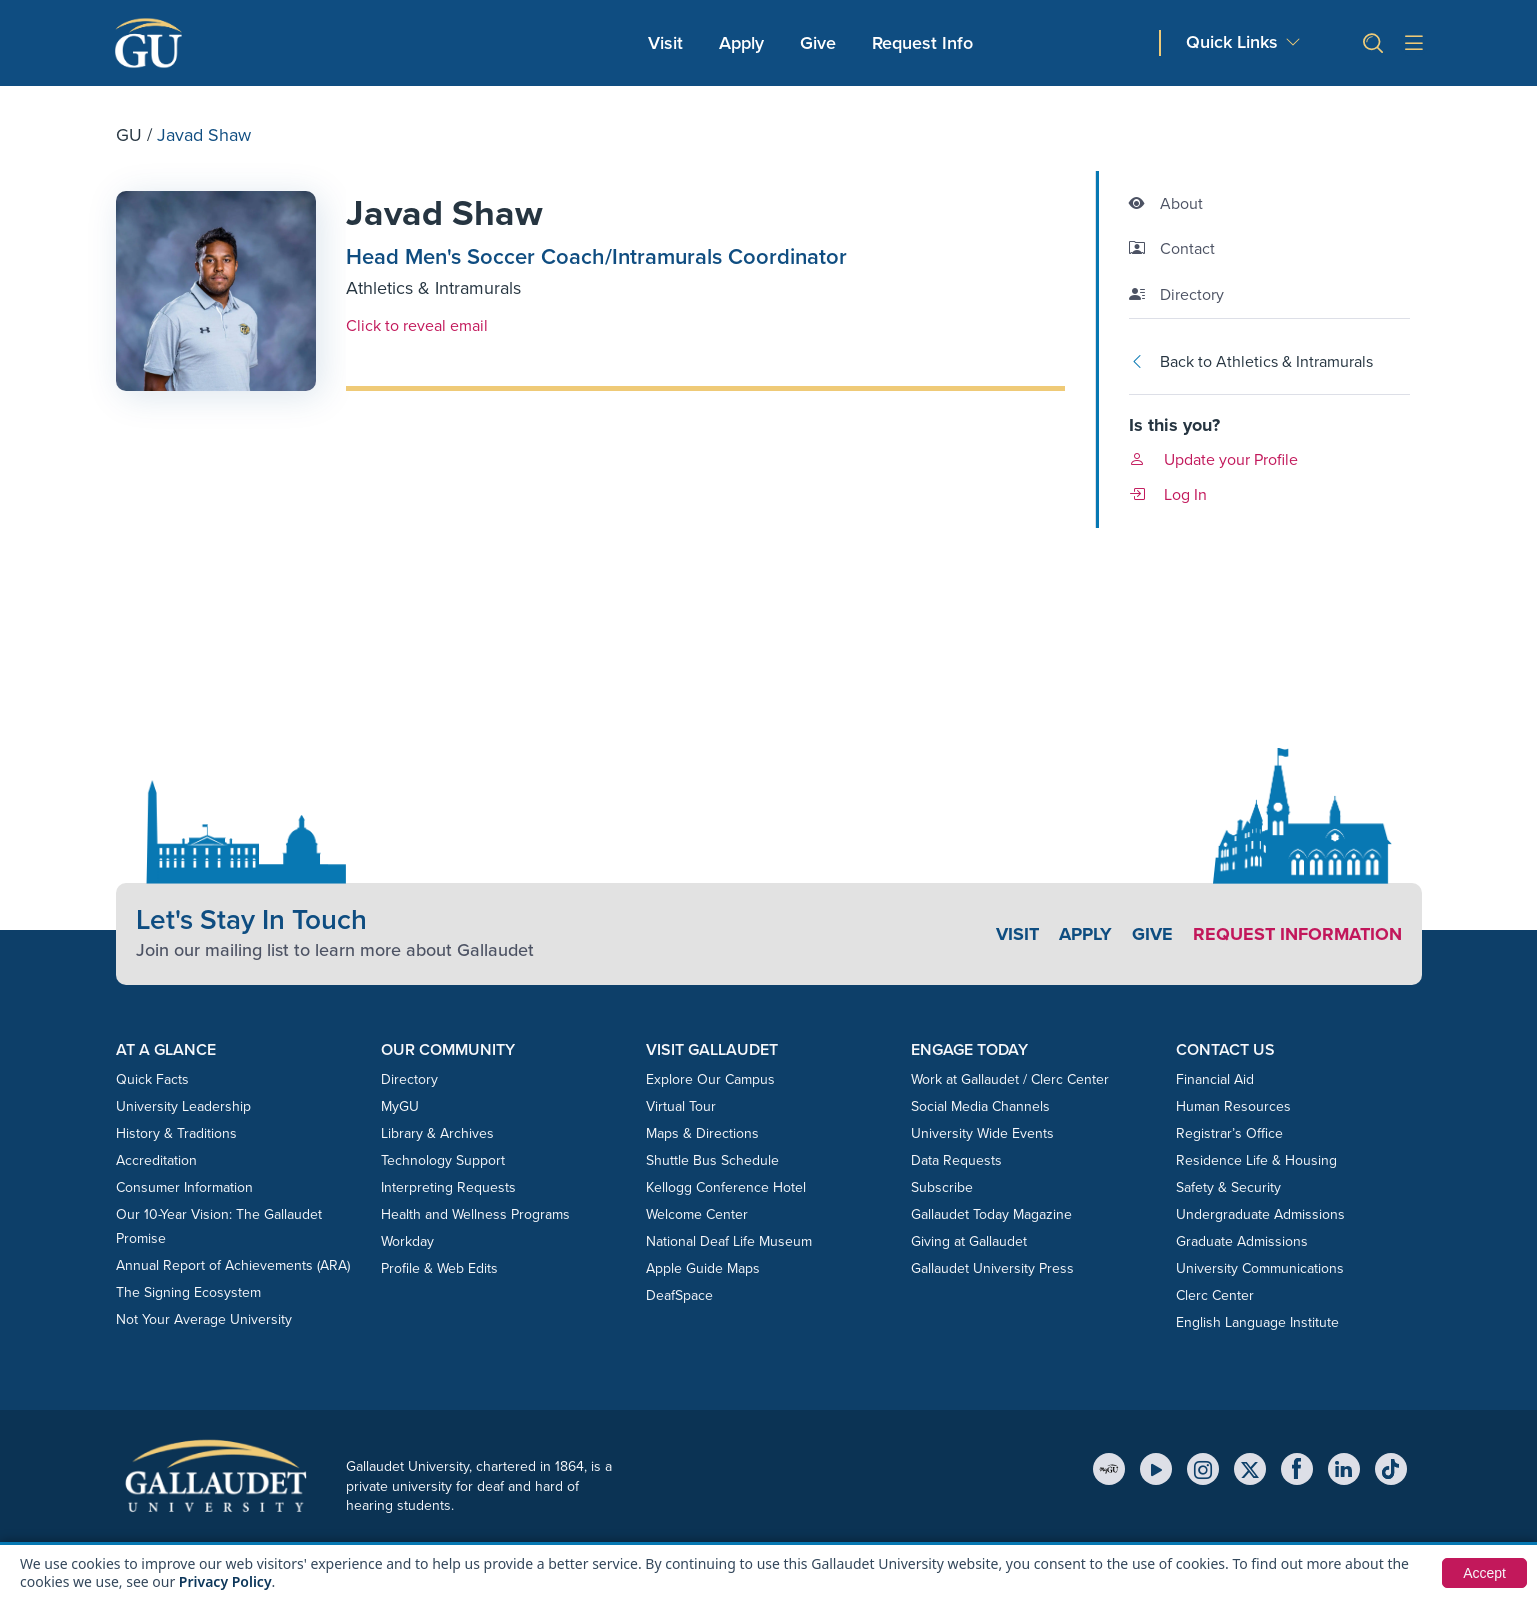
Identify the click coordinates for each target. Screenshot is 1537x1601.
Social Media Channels (980, 1106)
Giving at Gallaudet (969, 1241)
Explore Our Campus (710, 1079)
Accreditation (156, 1160)
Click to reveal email (417, 325)
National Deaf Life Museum (729, 1241)
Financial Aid (1215, 1079)
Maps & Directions (702, 1133)
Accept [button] (1484, 1573)
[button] (1365, 43)
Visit (665, 43)
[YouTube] (1156, 1469)
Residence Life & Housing (1256, 1160)
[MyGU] (1109, 1469)
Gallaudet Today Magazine (991, 1214)
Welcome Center (697, 1214)
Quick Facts (152, 1079)
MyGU (400, 1106)
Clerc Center (1215, 1295)
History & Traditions (176, 1133)
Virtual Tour (681, 1106)
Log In (1168, 494)
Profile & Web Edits (439, 1268)
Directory (409, 1079)
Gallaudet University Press (992, 1268)
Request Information (1297, 934)
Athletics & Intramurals (433, 288)
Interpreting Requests (448, 1187)
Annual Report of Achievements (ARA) (233, 1265)
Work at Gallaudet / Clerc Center (1010, 1079)
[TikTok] (1391, 1469)
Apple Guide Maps (703, 1268)
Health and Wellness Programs (475, 1214)
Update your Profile (1213, 459)
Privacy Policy (225, 1581)
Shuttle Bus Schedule (712, 1160)
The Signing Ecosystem (188, 1292)
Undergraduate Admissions (1260, 1214)
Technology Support (443, 1160)
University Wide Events (982, 1133)
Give (818, 43)
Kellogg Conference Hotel (726, 1187)
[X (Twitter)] (1250, 1469)
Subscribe (942, 1187)
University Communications (1260, 1268)
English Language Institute (1257, 1322)
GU (129, 135)
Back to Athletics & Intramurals (1251, 361)
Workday (407, 1241)
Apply (745, 42)
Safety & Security (1228, 1187)
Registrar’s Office (1229, 1133)
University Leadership (183, 1106)
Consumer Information (184, 1187)
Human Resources (1233, 1106)
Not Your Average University (204, 1319)
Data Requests (956, 1160)
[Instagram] (1203, 1469)
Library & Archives (437, 1133)
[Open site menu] (1414, 43)
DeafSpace (679, 1295)
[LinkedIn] (1344, 1469)
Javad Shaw (444, 212)
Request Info (922, 43)
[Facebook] (1297, 1469)
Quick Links (1232, 42)
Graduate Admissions (1242, 1241)
